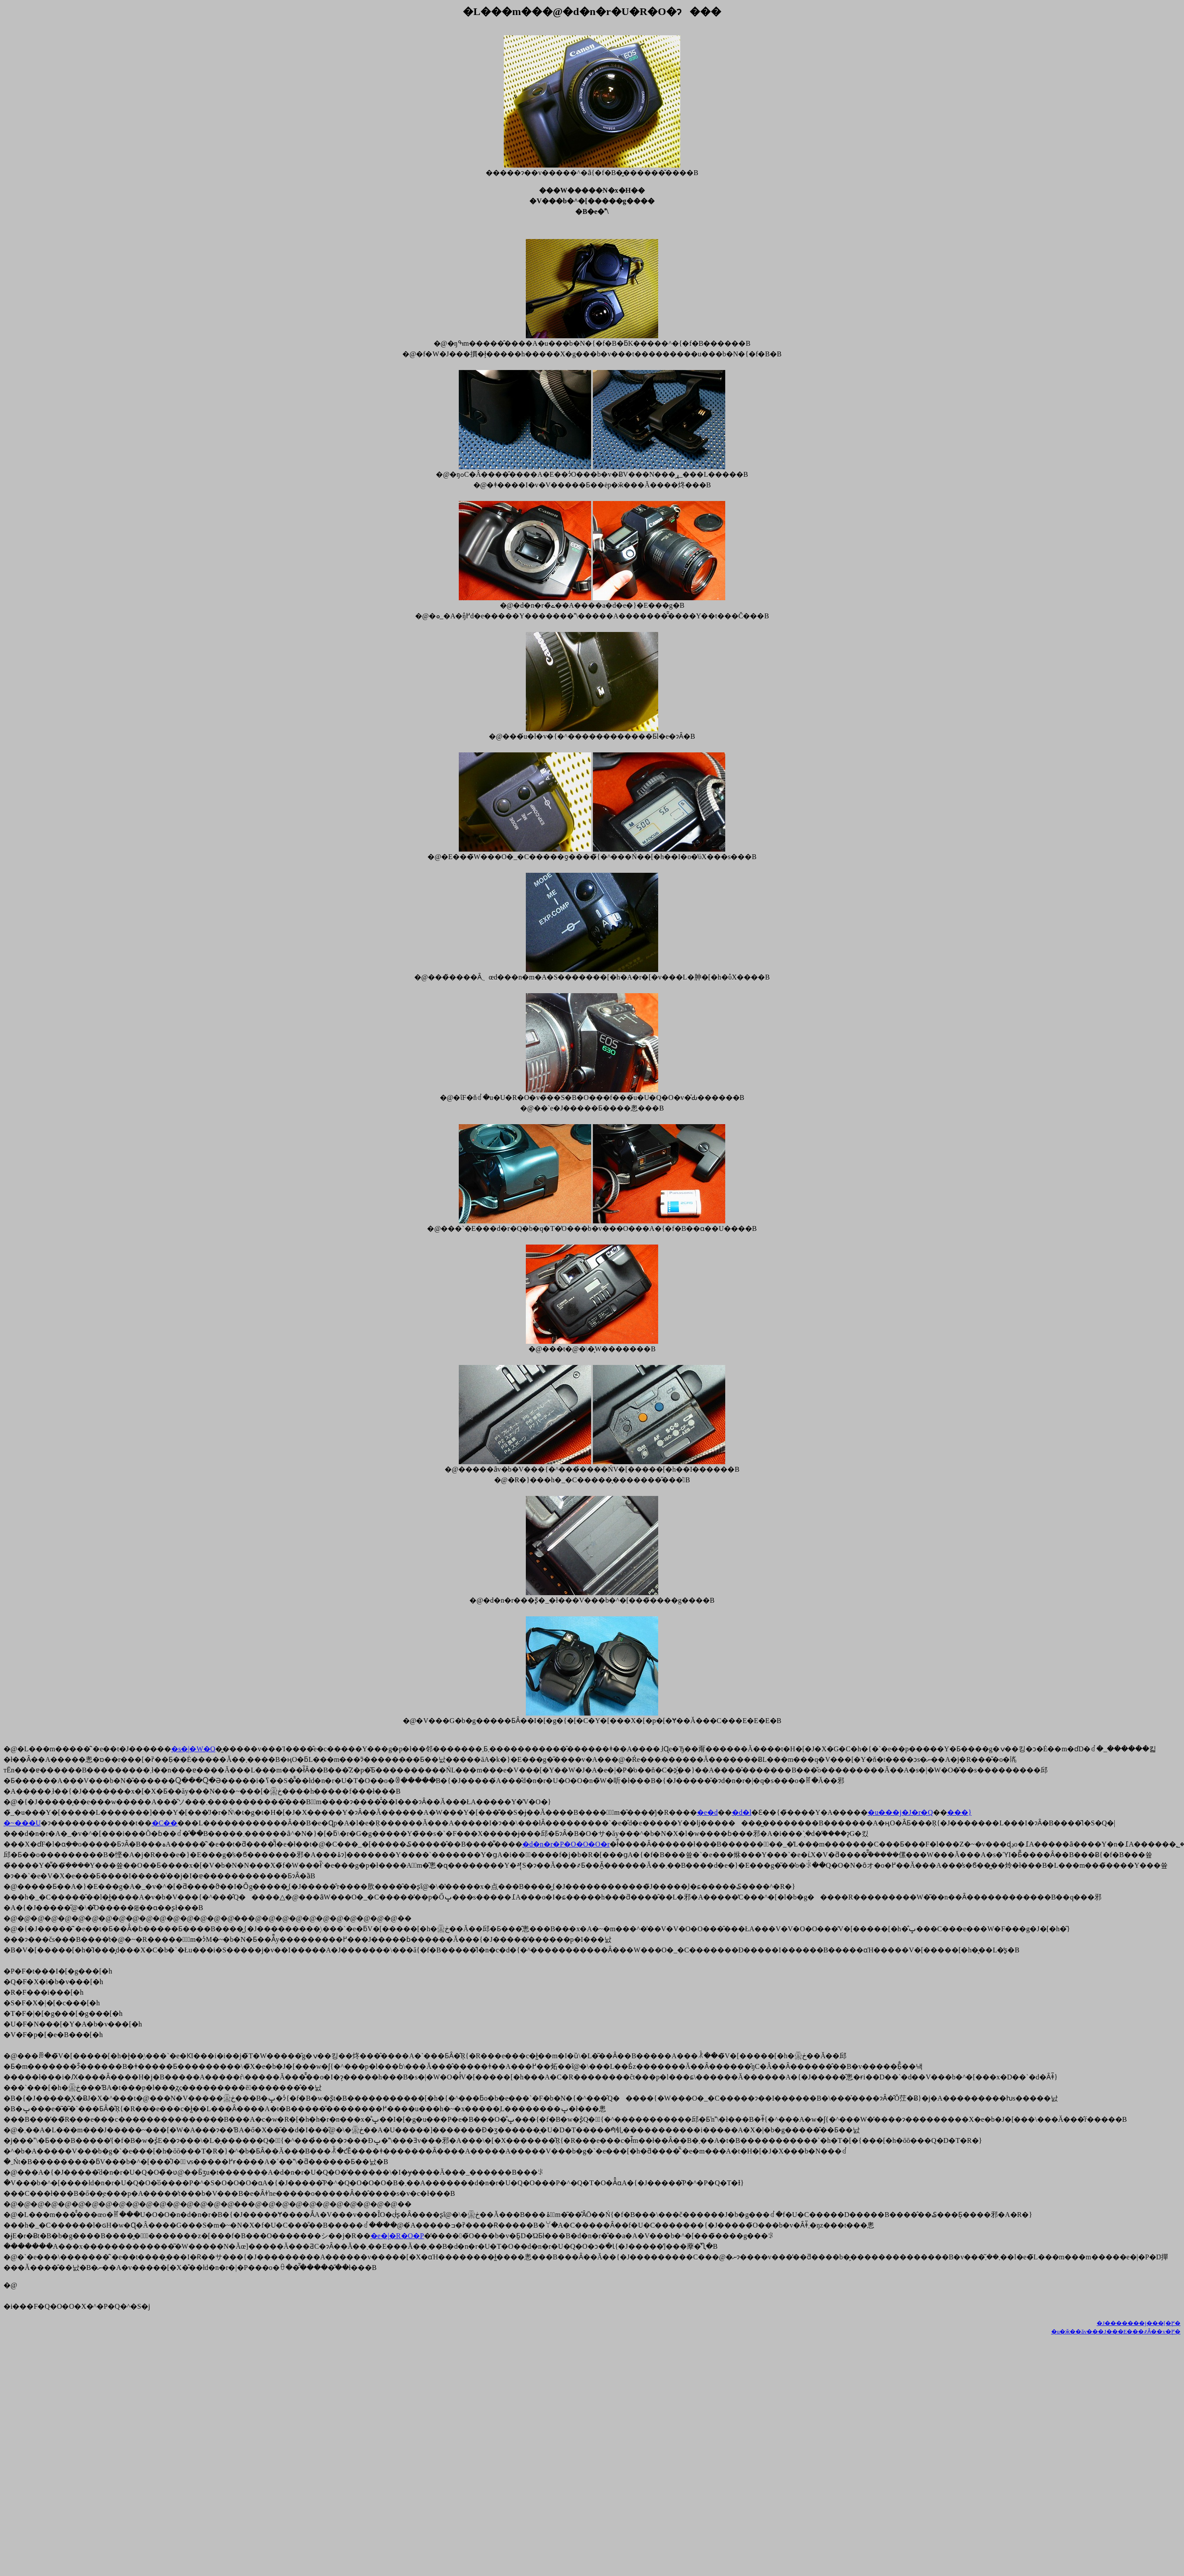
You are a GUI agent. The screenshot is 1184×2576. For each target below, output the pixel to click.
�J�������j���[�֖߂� (1138, 2323)
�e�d (707, 1812)
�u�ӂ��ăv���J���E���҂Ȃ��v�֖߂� (1115, 2331)
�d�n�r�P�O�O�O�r (566, 1844)
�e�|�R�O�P (397, 2236)
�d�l (741, 1812)
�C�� (165, 1823)
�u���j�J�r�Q (900, 1812)
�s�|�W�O (193, 1749)
